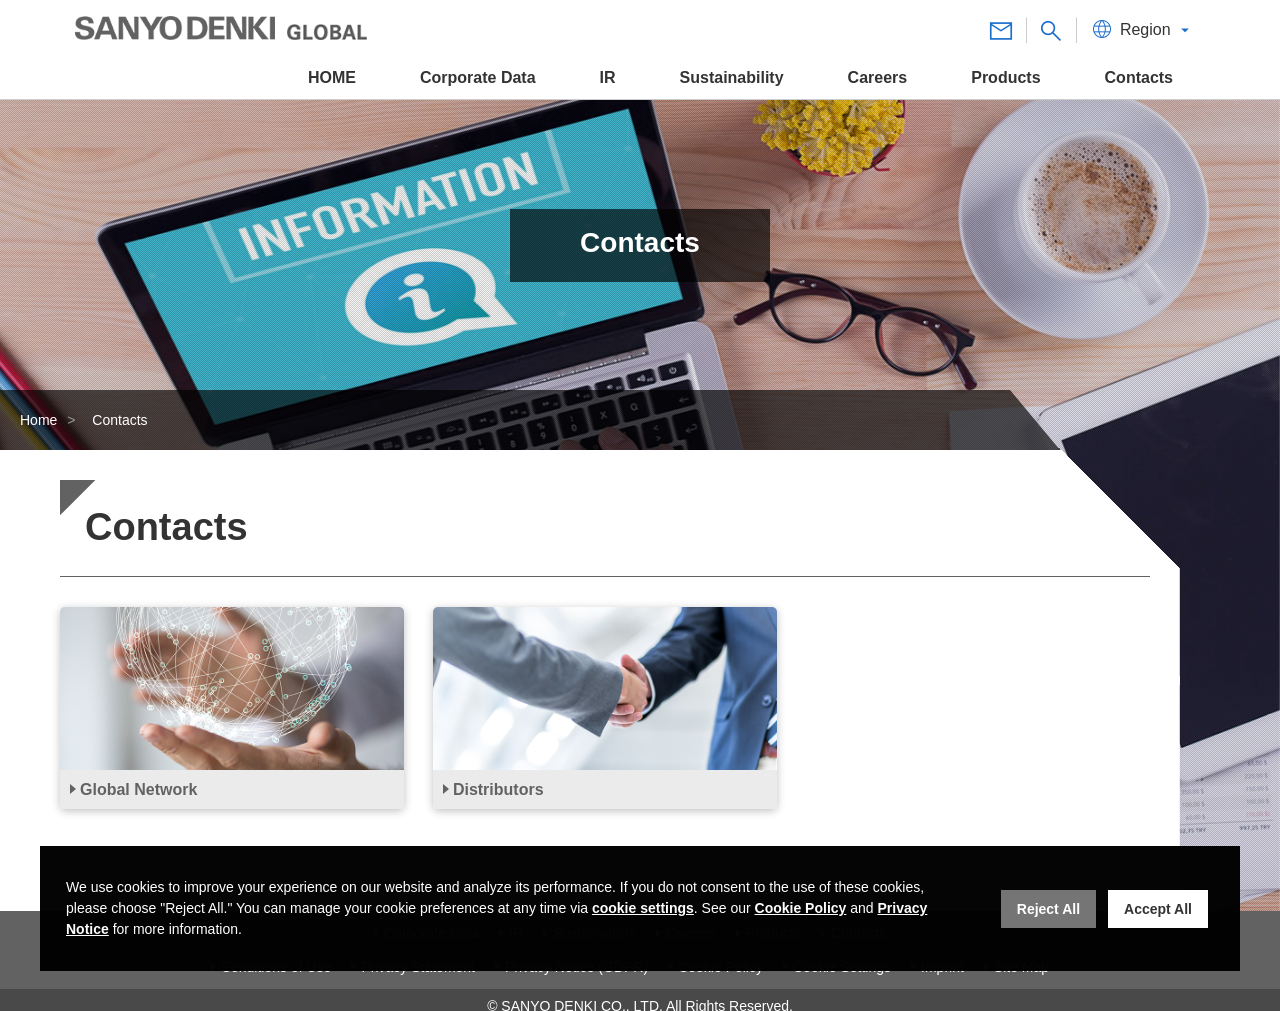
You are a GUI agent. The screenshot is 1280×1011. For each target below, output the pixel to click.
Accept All (1158, 909)
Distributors (498, 789)
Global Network (138, 789)
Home (38, 420)
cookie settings (643, 908)
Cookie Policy (801, 908)
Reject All (1048, 909)
